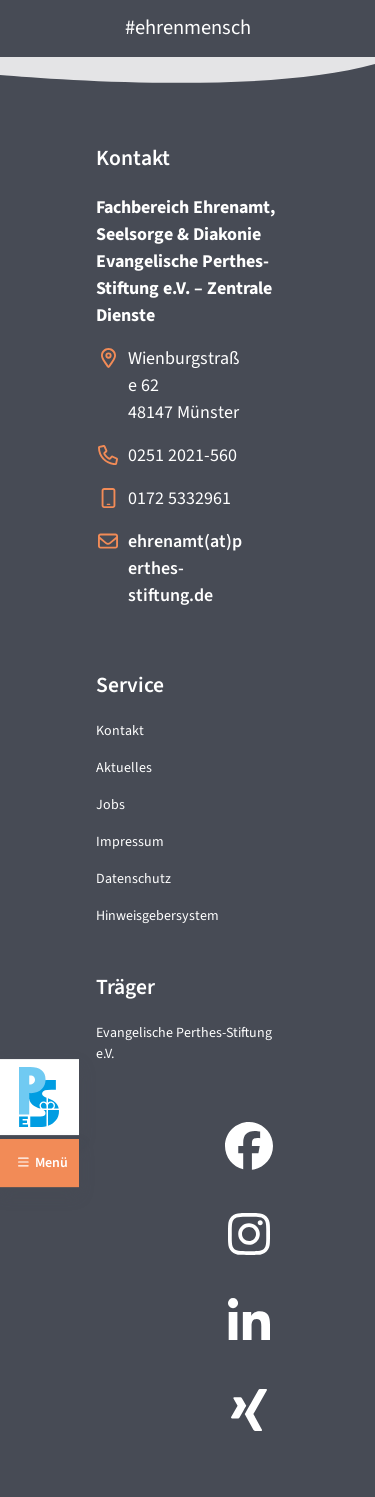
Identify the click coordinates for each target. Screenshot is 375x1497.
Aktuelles (124, 768)
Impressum (130, 842)
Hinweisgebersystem (157, 916)
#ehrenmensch (188, 27)
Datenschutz (133, 879)
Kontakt (120, 731)
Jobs (110, 805)
